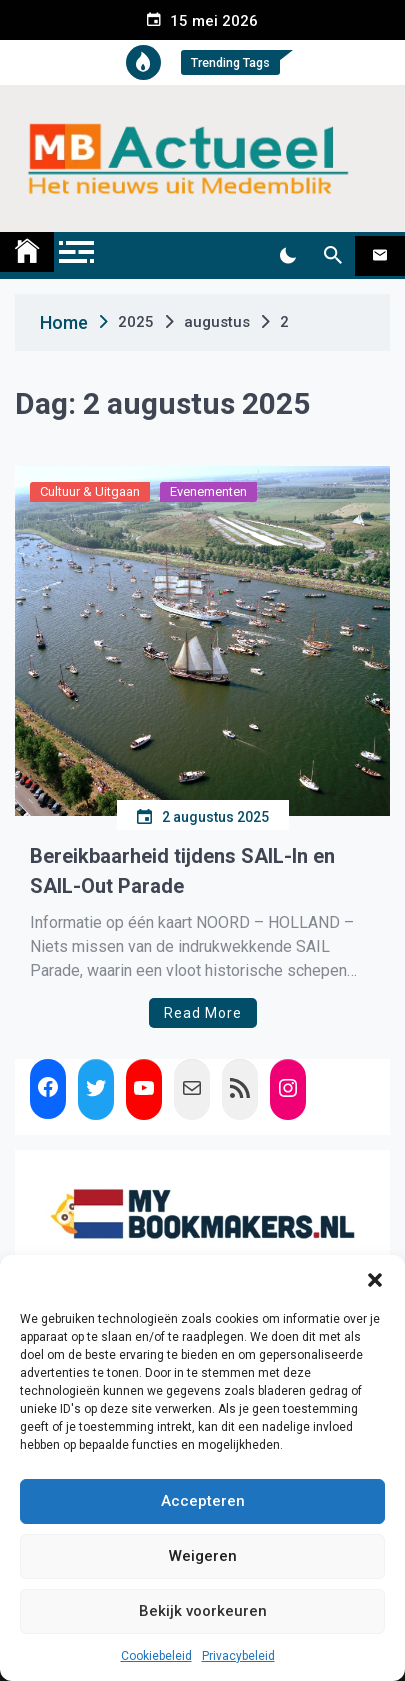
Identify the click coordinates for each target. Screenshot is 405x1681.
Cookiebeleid (156, 1656)
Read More (203, 1013)
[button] (375, 1280)
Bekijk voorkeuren (203, 1611)
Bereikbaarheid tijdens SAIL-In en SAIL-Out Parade (182, 871)
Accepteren (203, 1501)
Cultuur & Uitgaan (90, 491)
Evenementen (208, 491)
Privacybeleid (238, 1656)
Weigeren (203, 1556)
